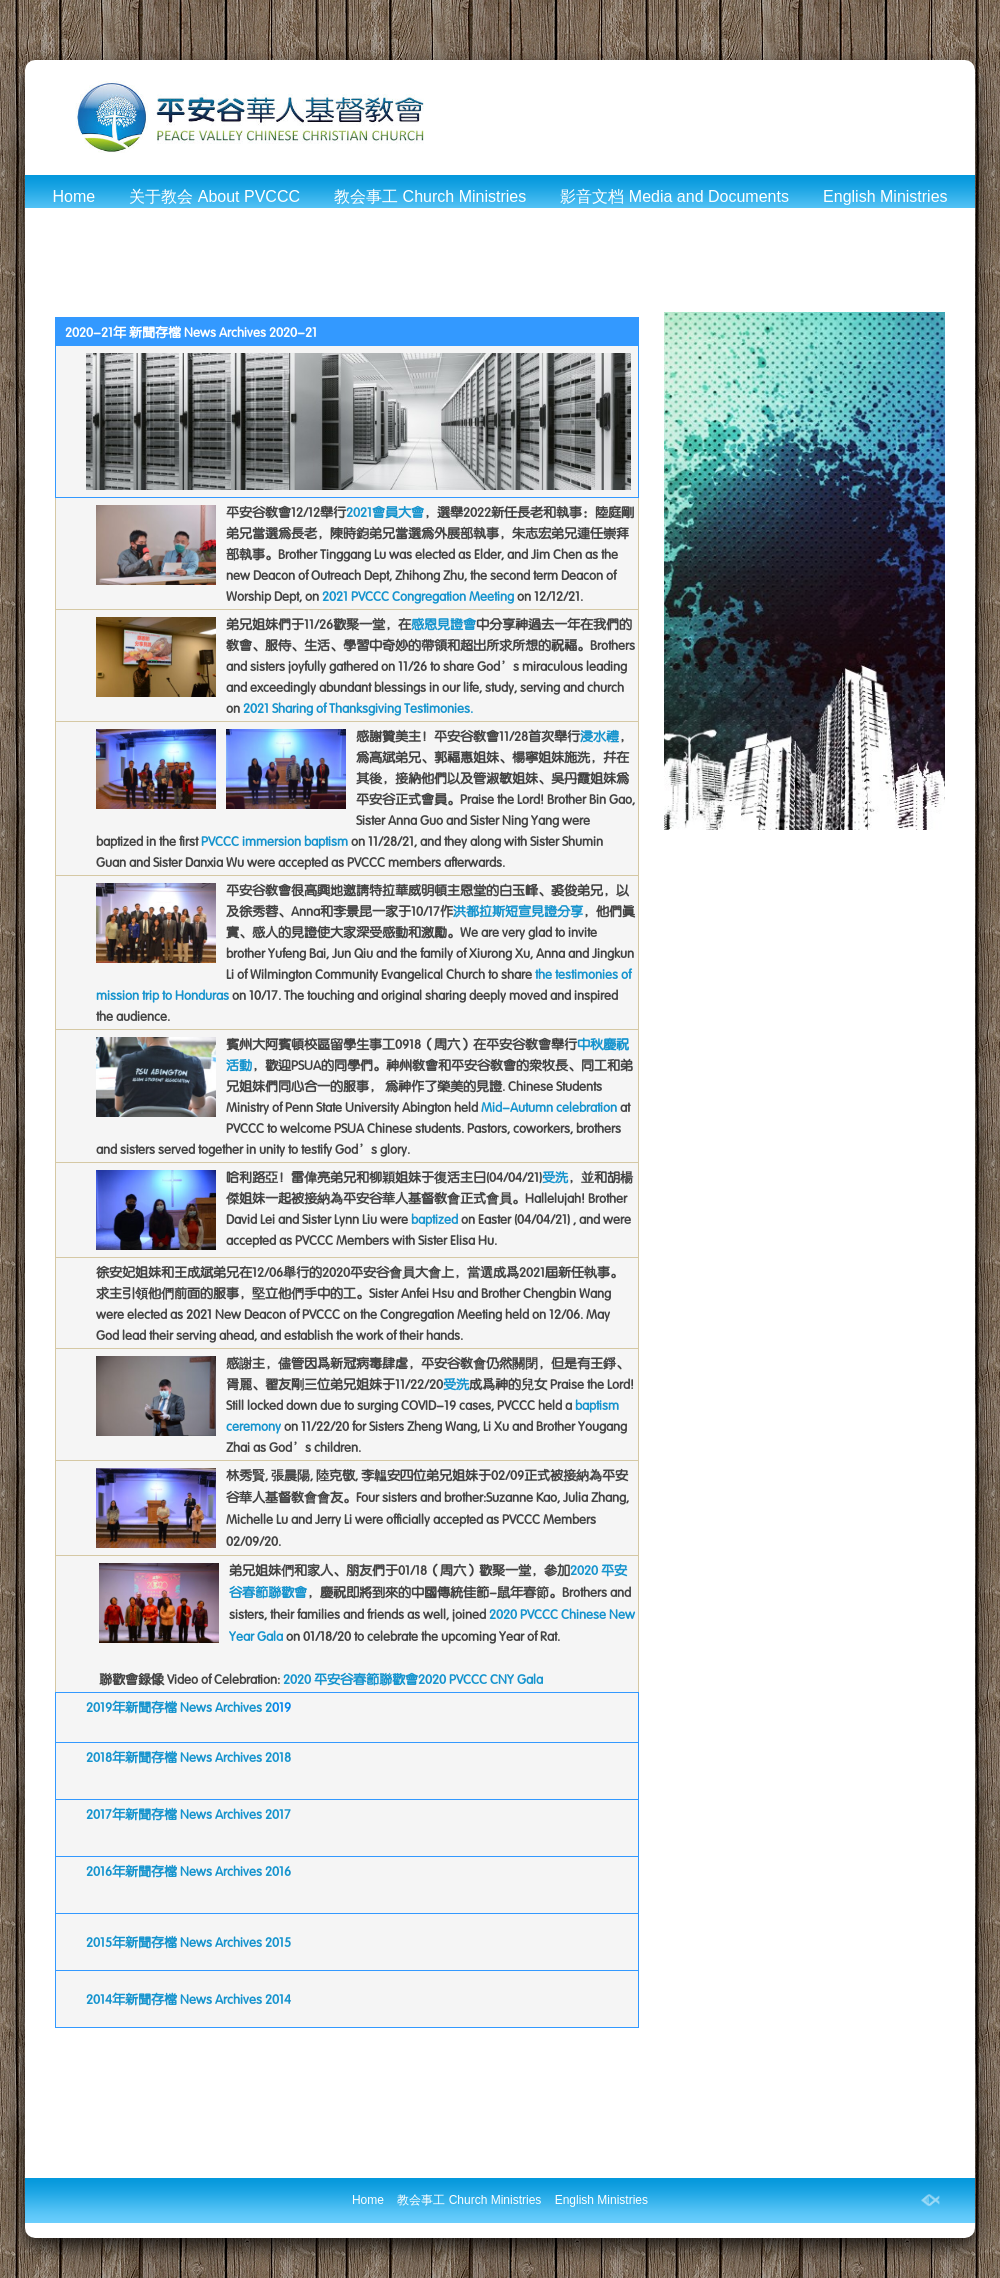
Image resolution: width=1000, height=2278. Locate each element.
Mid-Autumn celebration (549, 1107)
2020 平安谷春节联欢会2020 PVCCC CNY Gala (413, 1679)
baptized (434, 1219)
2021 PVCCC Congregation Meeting (418, 596)
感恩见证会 (443, 624)
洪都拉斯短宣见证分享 (518, 911)
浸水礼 (599, 736)
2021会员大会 (385, 512)
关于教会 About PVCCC (214, 196)
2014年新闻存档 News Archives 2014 (188, 1999)
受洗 (555, 1177)
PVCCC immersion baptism (274, 841)
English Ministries (885, 196)
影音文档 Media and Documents (674, 196)
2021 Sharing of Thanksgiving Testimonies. (358, 708)
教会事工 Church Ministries (430, 196)
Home (73, 196)
